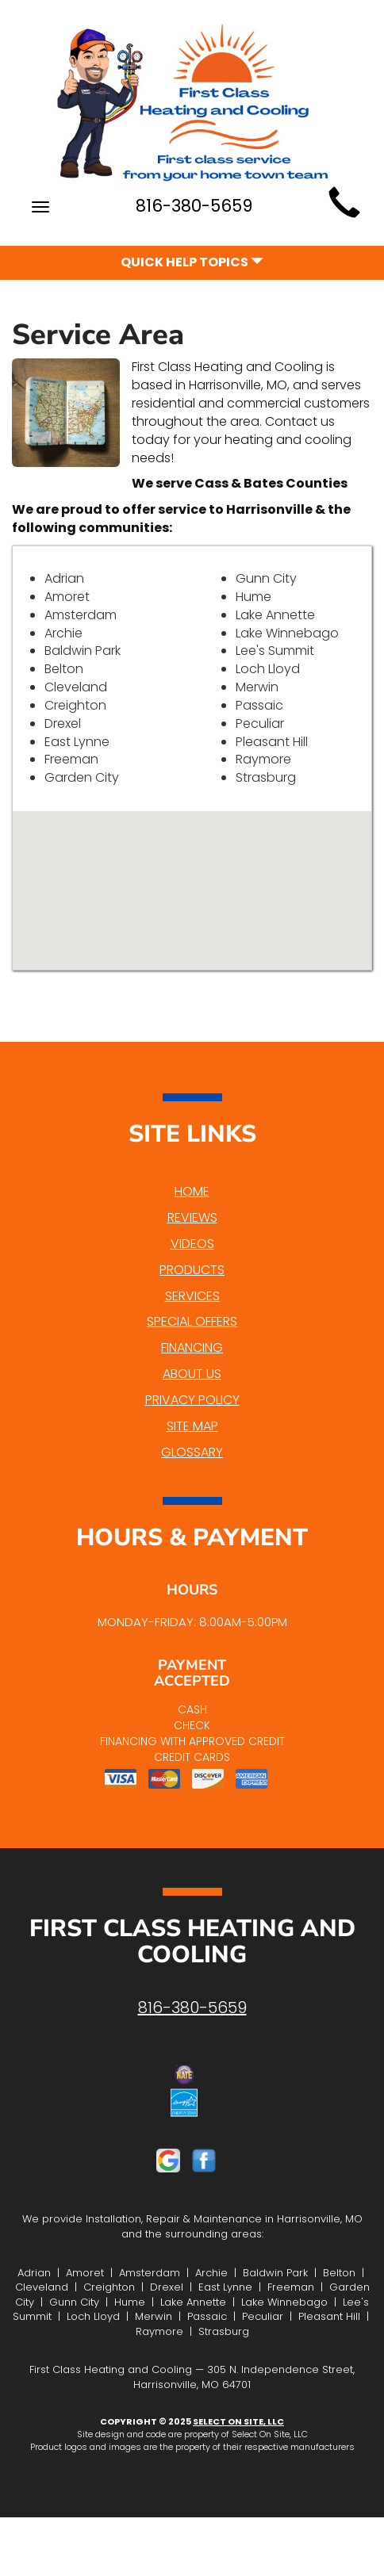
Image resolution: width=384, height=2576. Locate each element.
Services (192, 1296)
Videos (192, 1243)
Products (192, 1270)
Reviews (192, 1217)
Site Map (192, 1426)
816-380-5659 (192, 2007)
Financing (192, 1347)
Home (192, 1191)
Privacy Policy (192, 1400)
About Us (192, 1374)
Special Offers (192, 1321)
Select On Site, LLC (238, 2421)
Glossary (192, 1452)
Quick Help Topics (192, 262)
